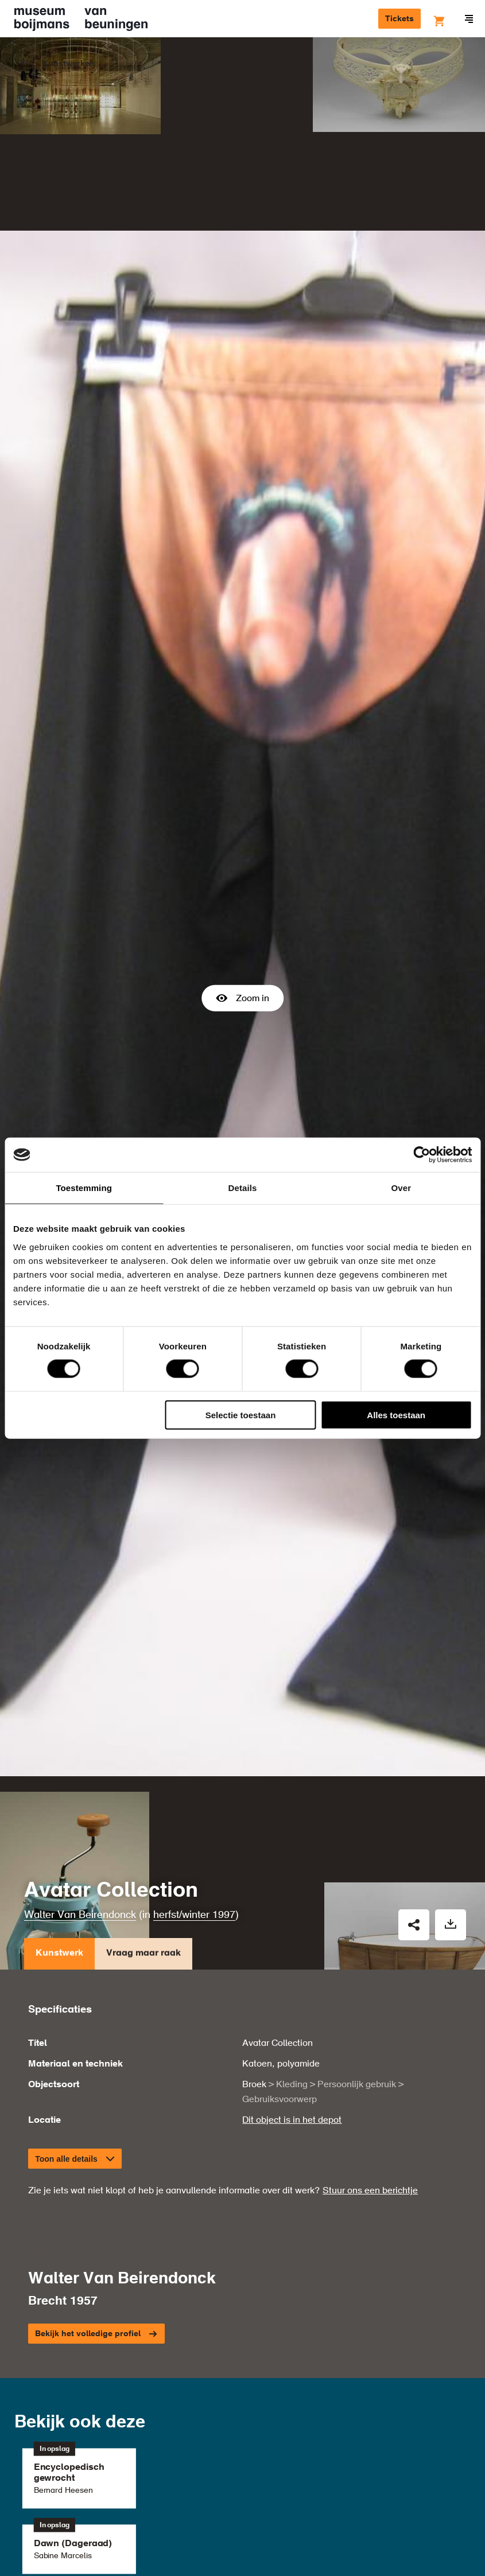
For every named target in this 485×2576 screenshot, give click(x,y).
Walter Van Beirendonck (80, 1741)
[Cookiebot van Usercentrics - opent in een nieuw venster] (421, 1155)
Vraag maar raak (143, 1782)
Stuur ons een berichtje (370, 2017)
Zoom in (242, 911)
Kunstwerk (59, 1782)
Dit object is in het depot (292, 1946)
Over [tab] (401, 1188)
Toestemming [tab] (84, 1188)
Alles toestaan (396, 1414)
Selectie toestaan (240, 1414)
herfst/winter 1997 (194, 1741)
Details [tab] (242, 1188)
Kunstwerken (68, 64)
